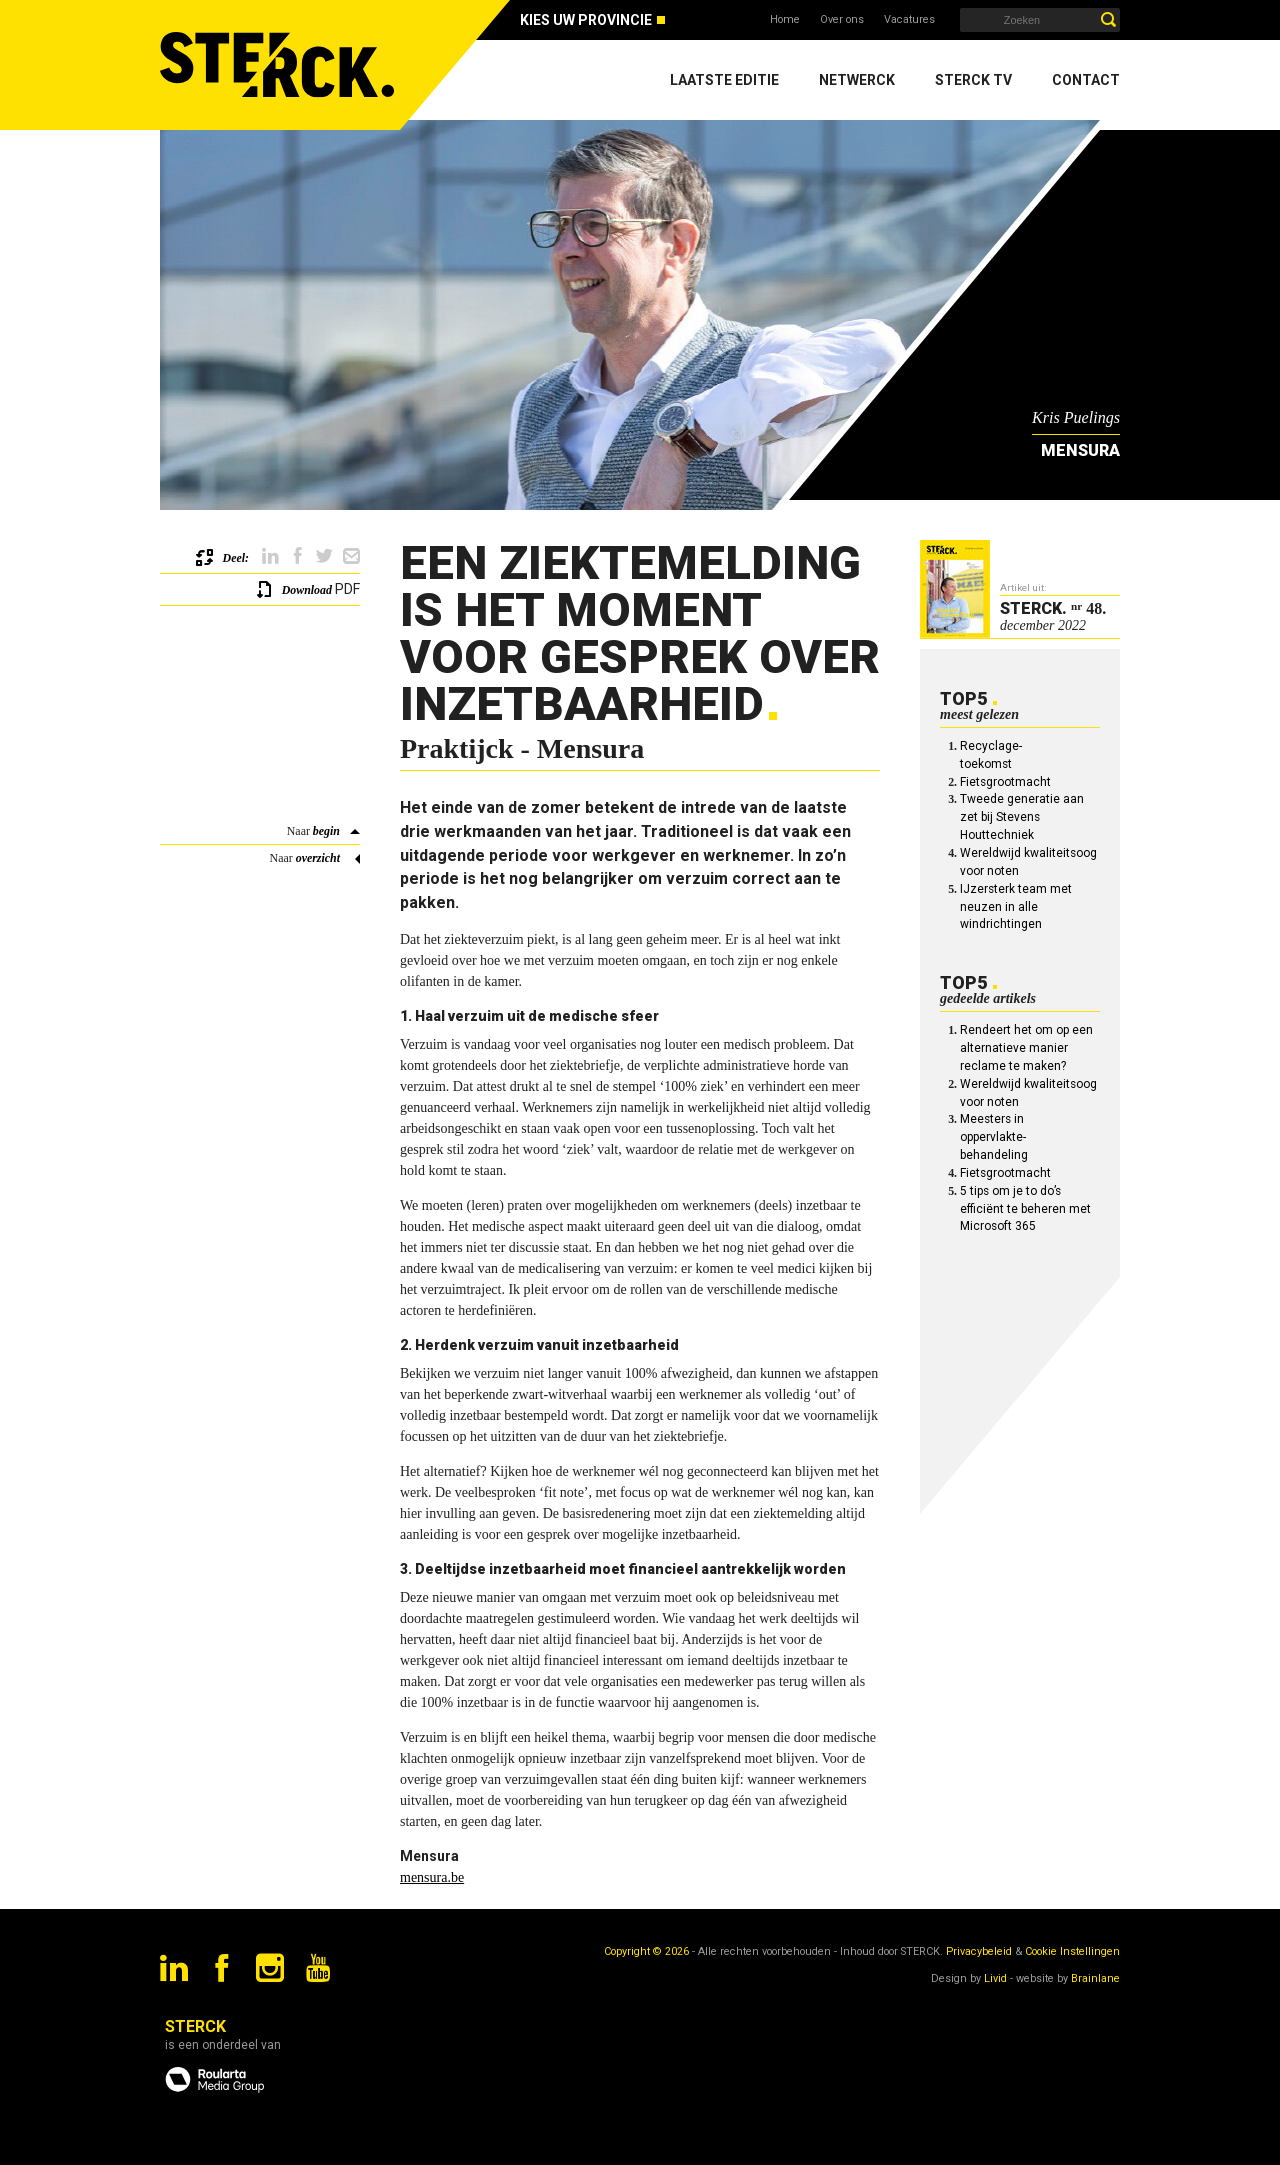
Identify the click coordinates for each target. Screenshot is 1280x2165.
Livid (995, 1978)
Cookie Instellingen (1072, 1951)
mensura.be (432, 1877)
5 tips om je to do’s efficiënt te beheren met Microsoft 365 (1025, 1209)
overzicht (318, 858)
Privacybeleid (979, 1951)
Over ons (842, 19)
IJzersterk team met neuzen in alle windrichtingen (1016, 907)
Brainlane (1095, 1978)
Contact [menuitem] (1086, 80)
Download (307, 590)
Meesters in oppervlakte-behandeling (994, 1137)
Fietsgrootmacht (1005, 782)
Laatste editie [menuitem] (724, 80)
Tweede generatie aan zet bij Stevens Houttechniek (1022, 817)
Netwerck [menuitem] (857, 80)
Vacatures (909, 19)
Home (785, 19)
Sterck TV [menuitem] (973, 80)
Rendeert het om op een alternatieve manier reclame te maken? (1026, 1048)
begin (326, 831)
